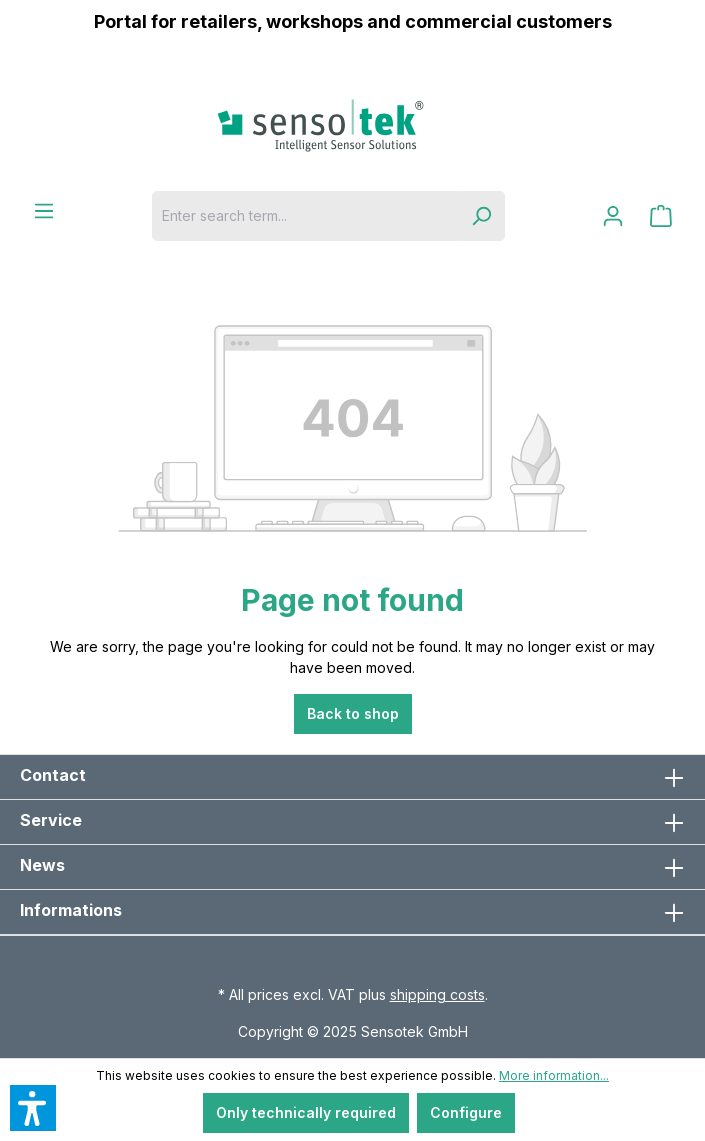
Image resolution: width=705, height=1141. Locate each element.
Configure (466, 1112)
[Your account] (613, 216)
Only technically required (306, 1112)
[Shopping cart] (661, 216)
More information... (554, 1075)
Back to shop (353, 713)
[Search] (481, 216)
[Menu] (44, 211)
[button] (33, 1108)
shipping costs (437, 994)
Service (51, 820)
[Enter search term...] (305, 216)
